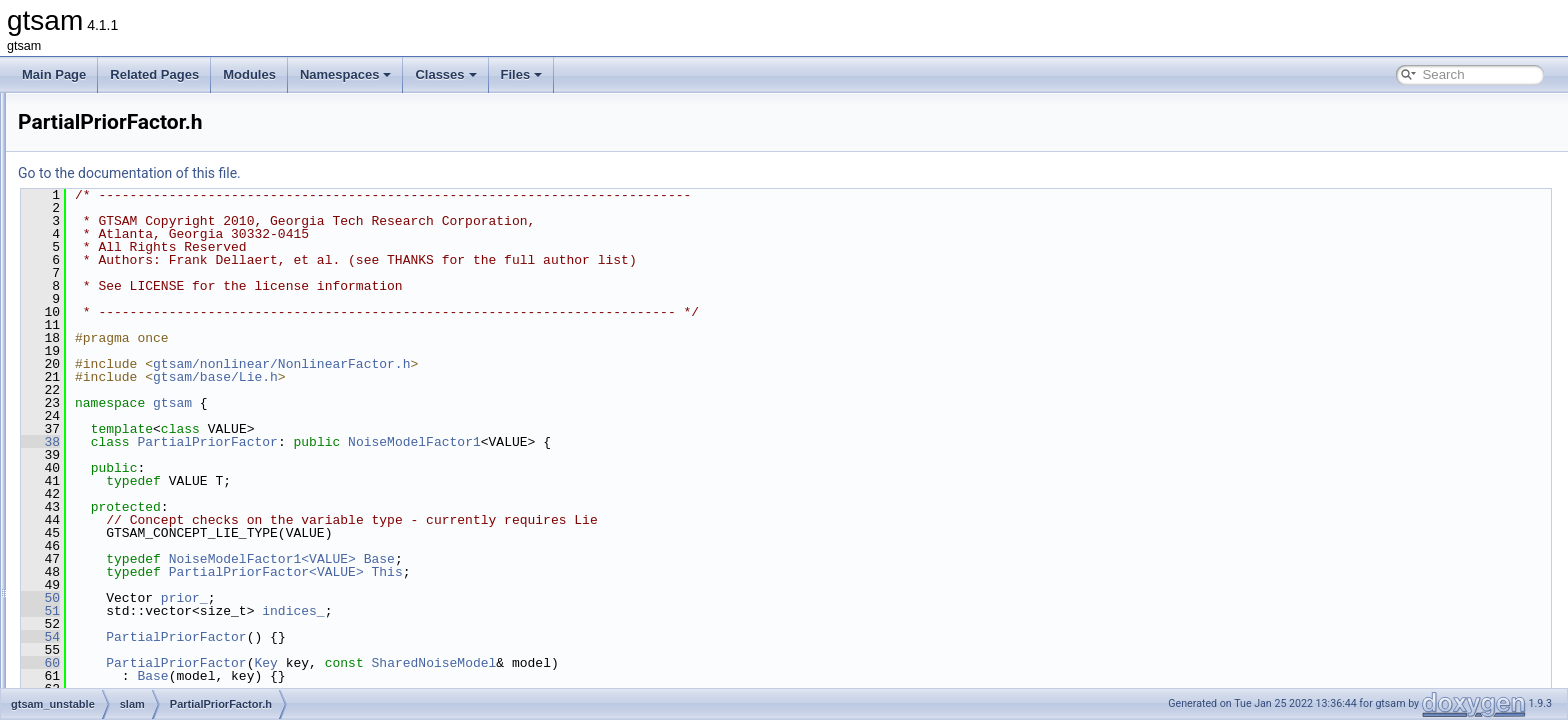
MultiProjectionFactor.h (159, 378)
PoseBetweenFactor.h (156, 422)
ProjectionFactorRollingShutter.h (184, 554)
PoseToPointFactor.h (153, 466)
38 (290, 442)
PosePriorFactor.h (146, 444)
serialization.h (134, 642)
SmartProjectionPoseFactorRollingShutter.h (213, 664)
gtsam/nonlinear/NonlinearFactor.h (531, 364)
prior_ (434, 598)
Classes (445, 74)
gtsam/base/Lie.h (465, 377)
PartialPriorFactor (457, 442)
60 (290, 663)
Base (629, 559)
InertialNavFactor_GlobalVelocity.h (189, 224)
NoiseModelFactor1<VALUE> (512, 559)
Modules (249, 74)
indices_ (543, 611)
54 (290, 637)
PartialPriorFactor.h (149, 400)
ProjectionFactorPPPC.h (163, 510)
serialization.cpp (141, 620)
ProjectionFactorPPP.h (158, 488)
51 (290, 611)
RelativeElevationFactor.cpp (172, 576)
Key (515, 663)
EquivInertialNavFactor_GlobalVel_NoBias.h (215, 180)
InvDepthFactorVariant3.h (166, 312)
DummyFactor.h (140, 136)
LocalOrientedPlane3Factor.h (175, 334)
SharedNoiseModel (683, 663)
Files (522, 74)
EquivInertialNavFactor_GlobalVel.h (192, 158)
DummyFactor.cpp (146, 114)
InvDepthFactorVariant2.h (166, 290)
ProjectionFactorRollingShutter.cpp (190, 532)
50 (290, 598)
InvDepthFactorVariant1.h (166, 268)
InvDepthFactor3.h (147, 246)
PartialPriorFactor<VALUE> (516, 572)
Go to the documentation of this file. (379, 173)
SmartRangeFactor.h (153, 686)
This (636, 572)
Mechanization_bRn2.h (159, 356)
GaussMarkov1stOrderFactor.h (180, 202)
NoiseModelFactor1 (664, 442)
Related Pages (154, 74)
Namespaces (346, 74)
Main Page (54, 74)
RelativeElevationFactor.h (166, 598)
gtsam (422, 403)
